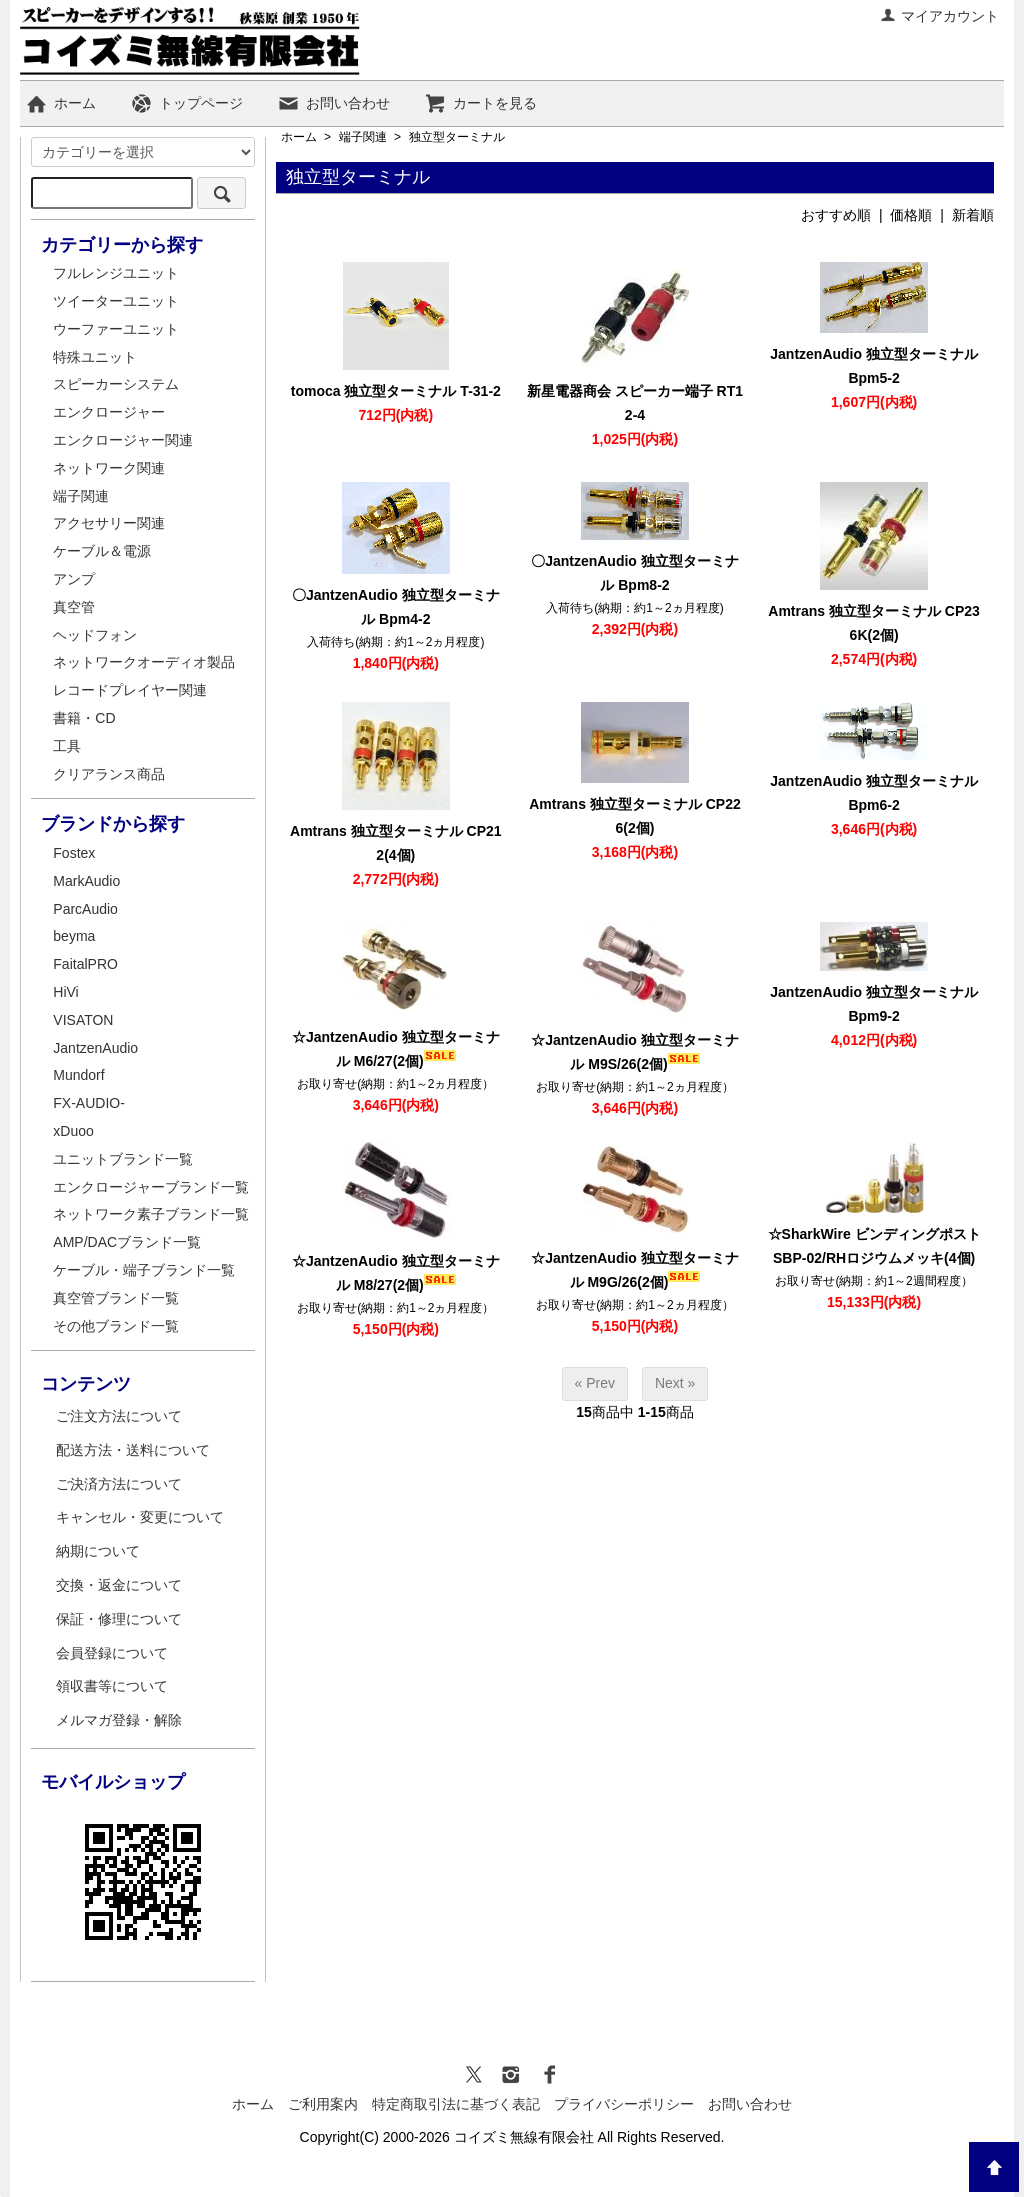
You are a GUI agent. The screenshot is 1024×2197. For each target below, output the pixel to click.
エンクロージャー (109, 412)
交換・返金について (119, 1585)
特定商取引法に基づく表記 (456, 2104)
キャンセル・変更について (140, 1517)
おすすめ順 (836, 215)
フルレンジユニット (116, 273)
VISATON (83, 1020)
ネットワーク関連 (109, 468)
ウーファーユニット (116, 329)
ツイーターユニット (116, 301)
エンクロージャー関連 (123, 440)
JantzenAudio (95, 1048)
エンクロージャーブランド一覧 (151, 1187)
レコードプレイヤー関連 (130, 690)
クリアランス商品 (109, 774)
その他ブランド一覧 (116, 1326)
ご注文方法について (119, 1416)
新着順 (973, 215)
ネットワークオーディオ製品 (144, 662)
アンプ (74, 579)
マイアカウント (939, 16)
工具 (67, 746)
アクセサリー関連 (109, 523)
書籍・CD (84, 718)
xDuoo (73, 1131)
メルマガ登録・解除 (119, 1720)
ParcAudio (85, 909)
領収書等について (112, 1686)
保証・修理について (119, 1619)
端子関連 (363, 137)
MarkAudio (86, 881)
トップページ (186, 103)
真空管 (74, 607)
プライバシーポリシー (624, 2104)
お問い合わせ (333, 103)
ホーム (60, 103)
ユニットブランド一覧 (123, 1159)
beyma (74, 936)
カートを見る (480, 103)
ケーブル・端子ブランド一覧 (144, 1270)
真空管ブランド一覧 (116, 1298)
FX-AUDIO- (89, 1103)
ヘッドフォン (95, 635)
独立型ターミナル (457, 137)
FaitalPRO (85, 964)
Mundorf (78, 1075)
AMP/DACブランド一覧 (127, 1242)
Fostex (74, 853)
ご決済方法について (119, 1484)
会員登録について (112, 1653)
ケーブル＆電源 (102, 551)
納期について (98, 1551)
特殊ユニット (95, 357)
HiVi (65, 992)
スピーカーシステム (116, 384)
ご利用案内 (323, 2104)
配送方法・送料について (133, 1450)
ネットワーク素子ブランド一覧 (151, 1214)
